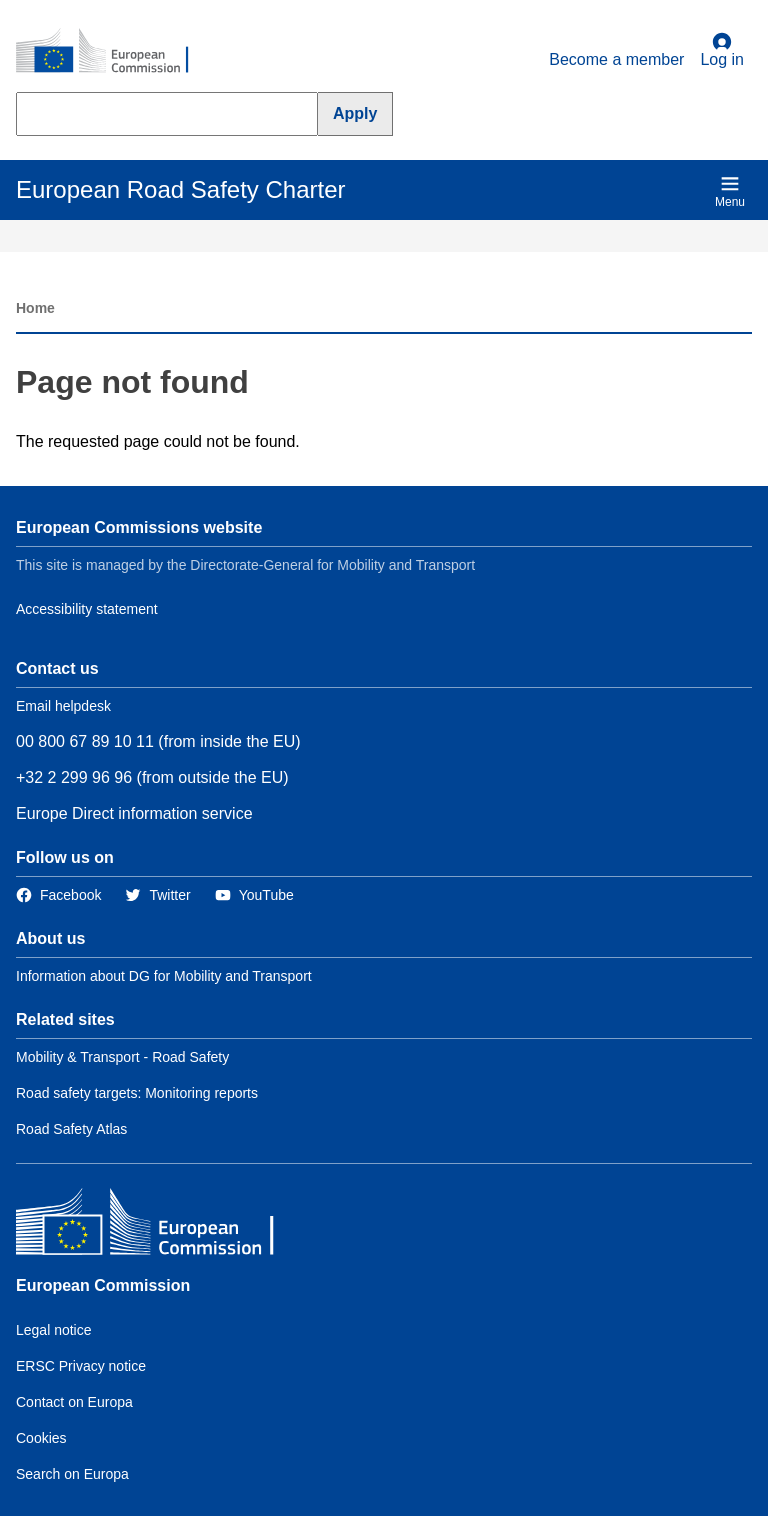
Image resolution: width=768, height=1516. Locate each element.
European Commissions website (139, 527)
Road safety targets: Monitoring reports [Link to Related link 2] (137, 1093)
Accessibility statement (87, 609)
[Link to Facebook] (58, 895)
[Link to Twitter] (157, 895)
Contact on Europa (74, 1402)
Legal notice (54, 1330)
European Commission (103, 1285)
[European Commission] (113, 52)
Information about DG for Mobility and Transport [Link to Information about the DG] (164, 976)
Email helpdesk (63, 706)
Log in (722, 50)
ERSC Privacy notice (81, 1366)
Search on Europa (72, 1474)
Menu (730, 191)
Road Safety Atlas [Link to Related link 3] (71, 1129)
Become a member (616, 59)
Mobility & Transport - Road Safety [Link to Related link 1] (122, 1057)
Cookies (41, 1438)
